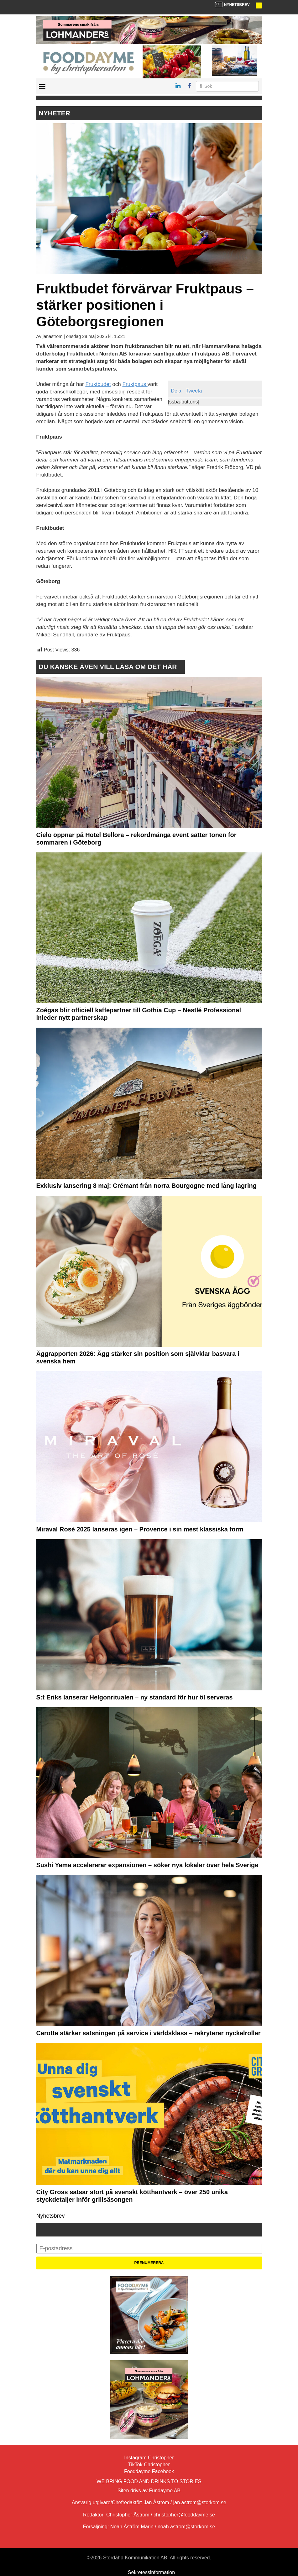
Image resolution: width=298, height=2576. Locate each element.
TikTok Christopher (149, 2464)
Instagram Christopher (149, 2457)
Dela (176, 390)
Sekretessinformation (151, 2572)
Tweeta (194, 390)
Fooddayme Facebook (149, 2471)
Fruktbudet (98, 384)
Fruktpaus (135, 384)
